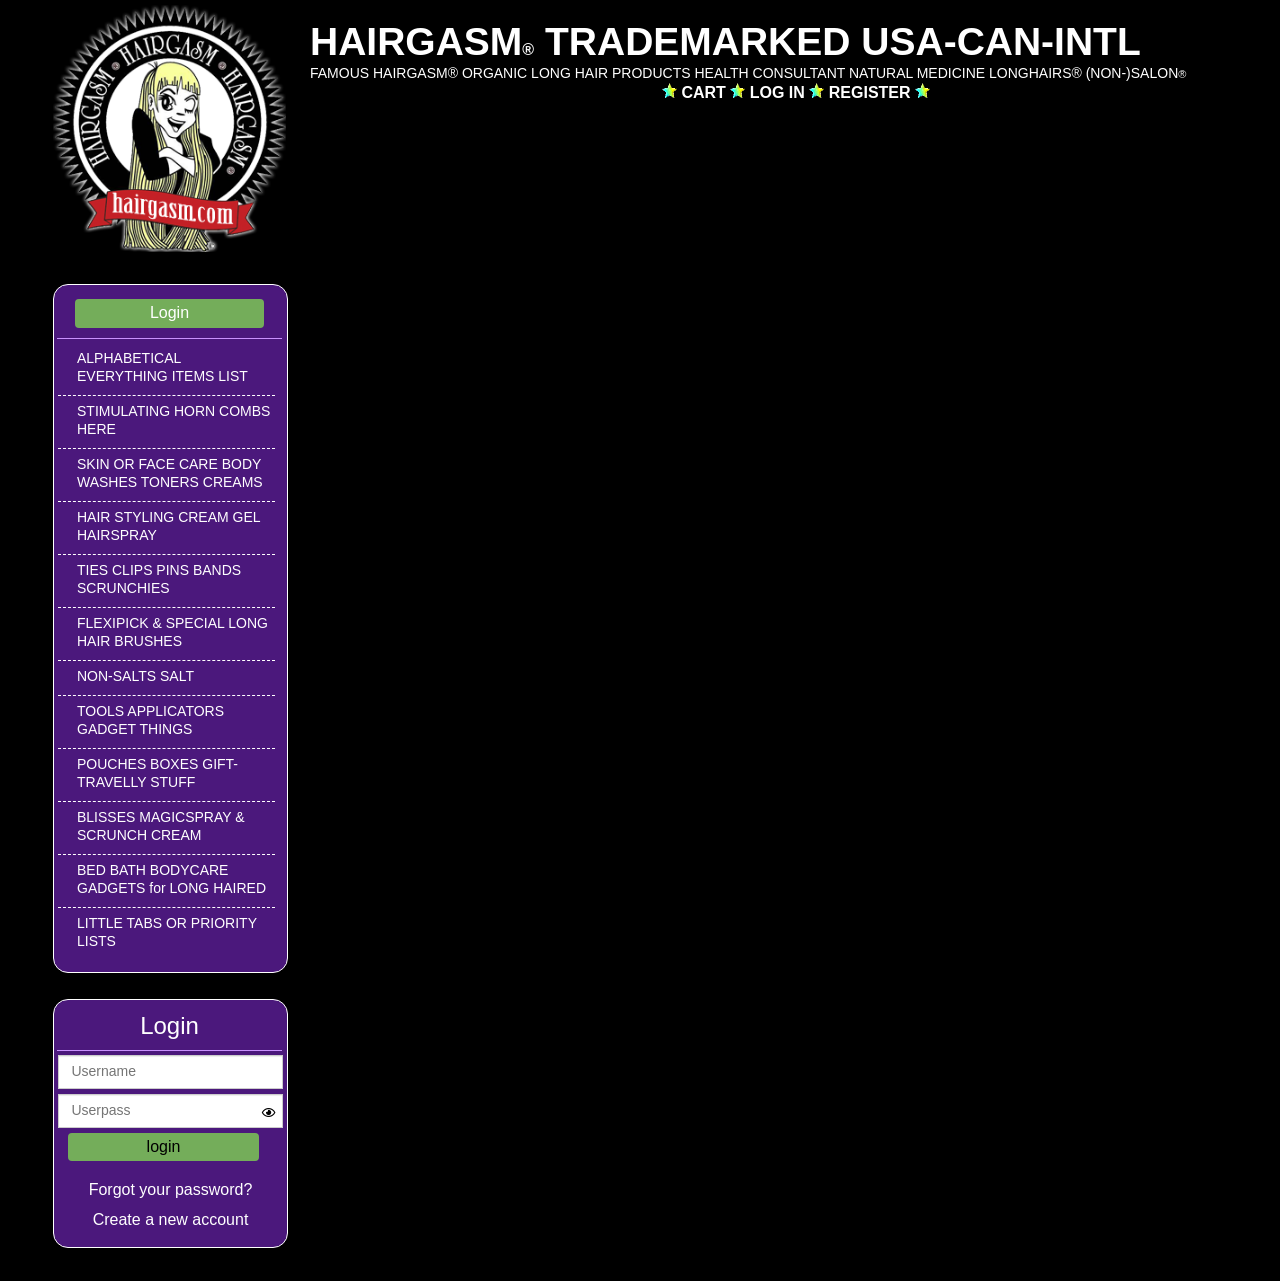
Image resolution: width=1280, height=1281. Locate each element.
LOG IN (780, 92)
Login (169, 312)
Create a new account (171, 1219)
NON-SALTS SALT (135, 676)
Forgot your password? (171, 1189)
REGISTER (872, 92)
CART (705, 92)
